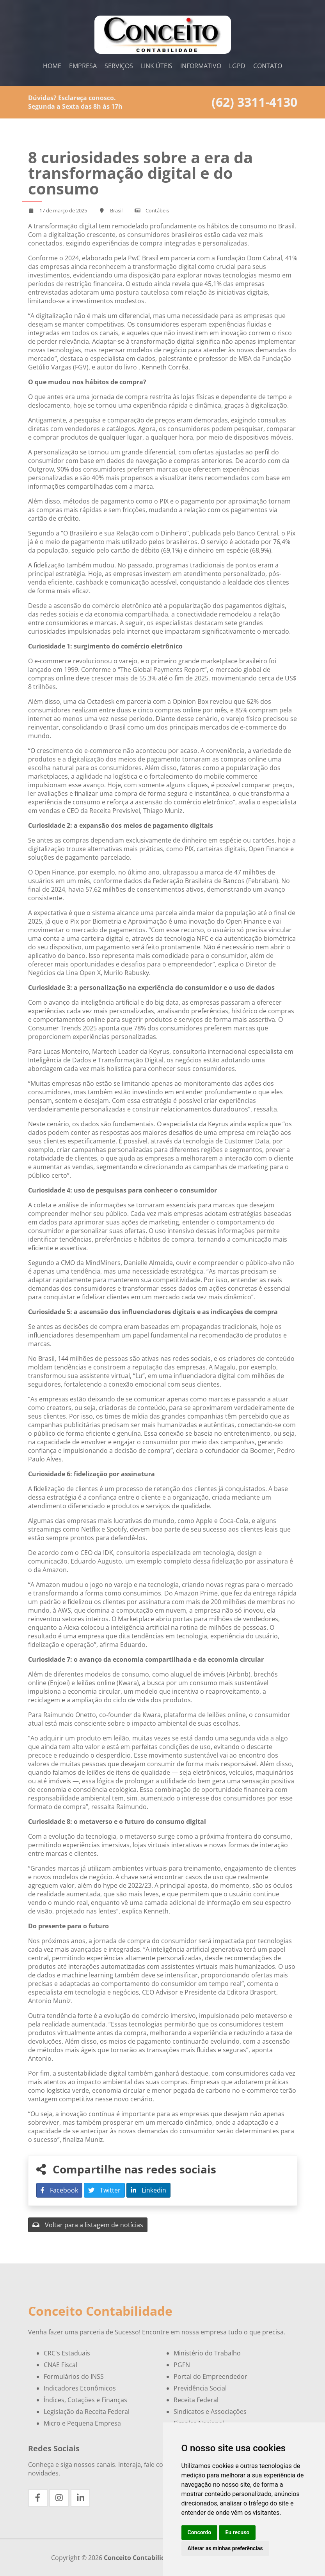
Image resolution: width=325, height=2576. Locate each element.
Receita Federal (196, 2400)
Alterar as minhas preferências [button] (225, 2548)
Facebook (59, 2190)
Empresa (83, 66)
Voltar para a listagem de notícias (87, 2225)
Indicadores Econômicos (80, 2388)
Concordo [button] (199, 2532)
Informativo (200, 66)
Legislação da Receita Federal (87, 2411)
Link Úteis (156, 66)
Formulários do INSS (74, 2376)
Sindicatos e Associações (210, 2411)
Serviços (119, 66)
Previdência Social (200, 2388)
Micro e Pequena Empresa (82, 2423)
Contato (267, 66)
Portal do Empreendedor (210, 2376)
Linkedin (148, 2190)
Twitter (104, 2190)
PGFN (182, 2364)
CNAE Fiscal (60, 2364)
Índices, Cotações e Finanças (85, 2400)
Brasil (116, 210)
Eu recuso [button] (237, 2532)
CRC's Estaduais (67, 2353)
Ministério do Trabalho (207, 2353)
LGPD (237, 66)
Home (52, 66)
